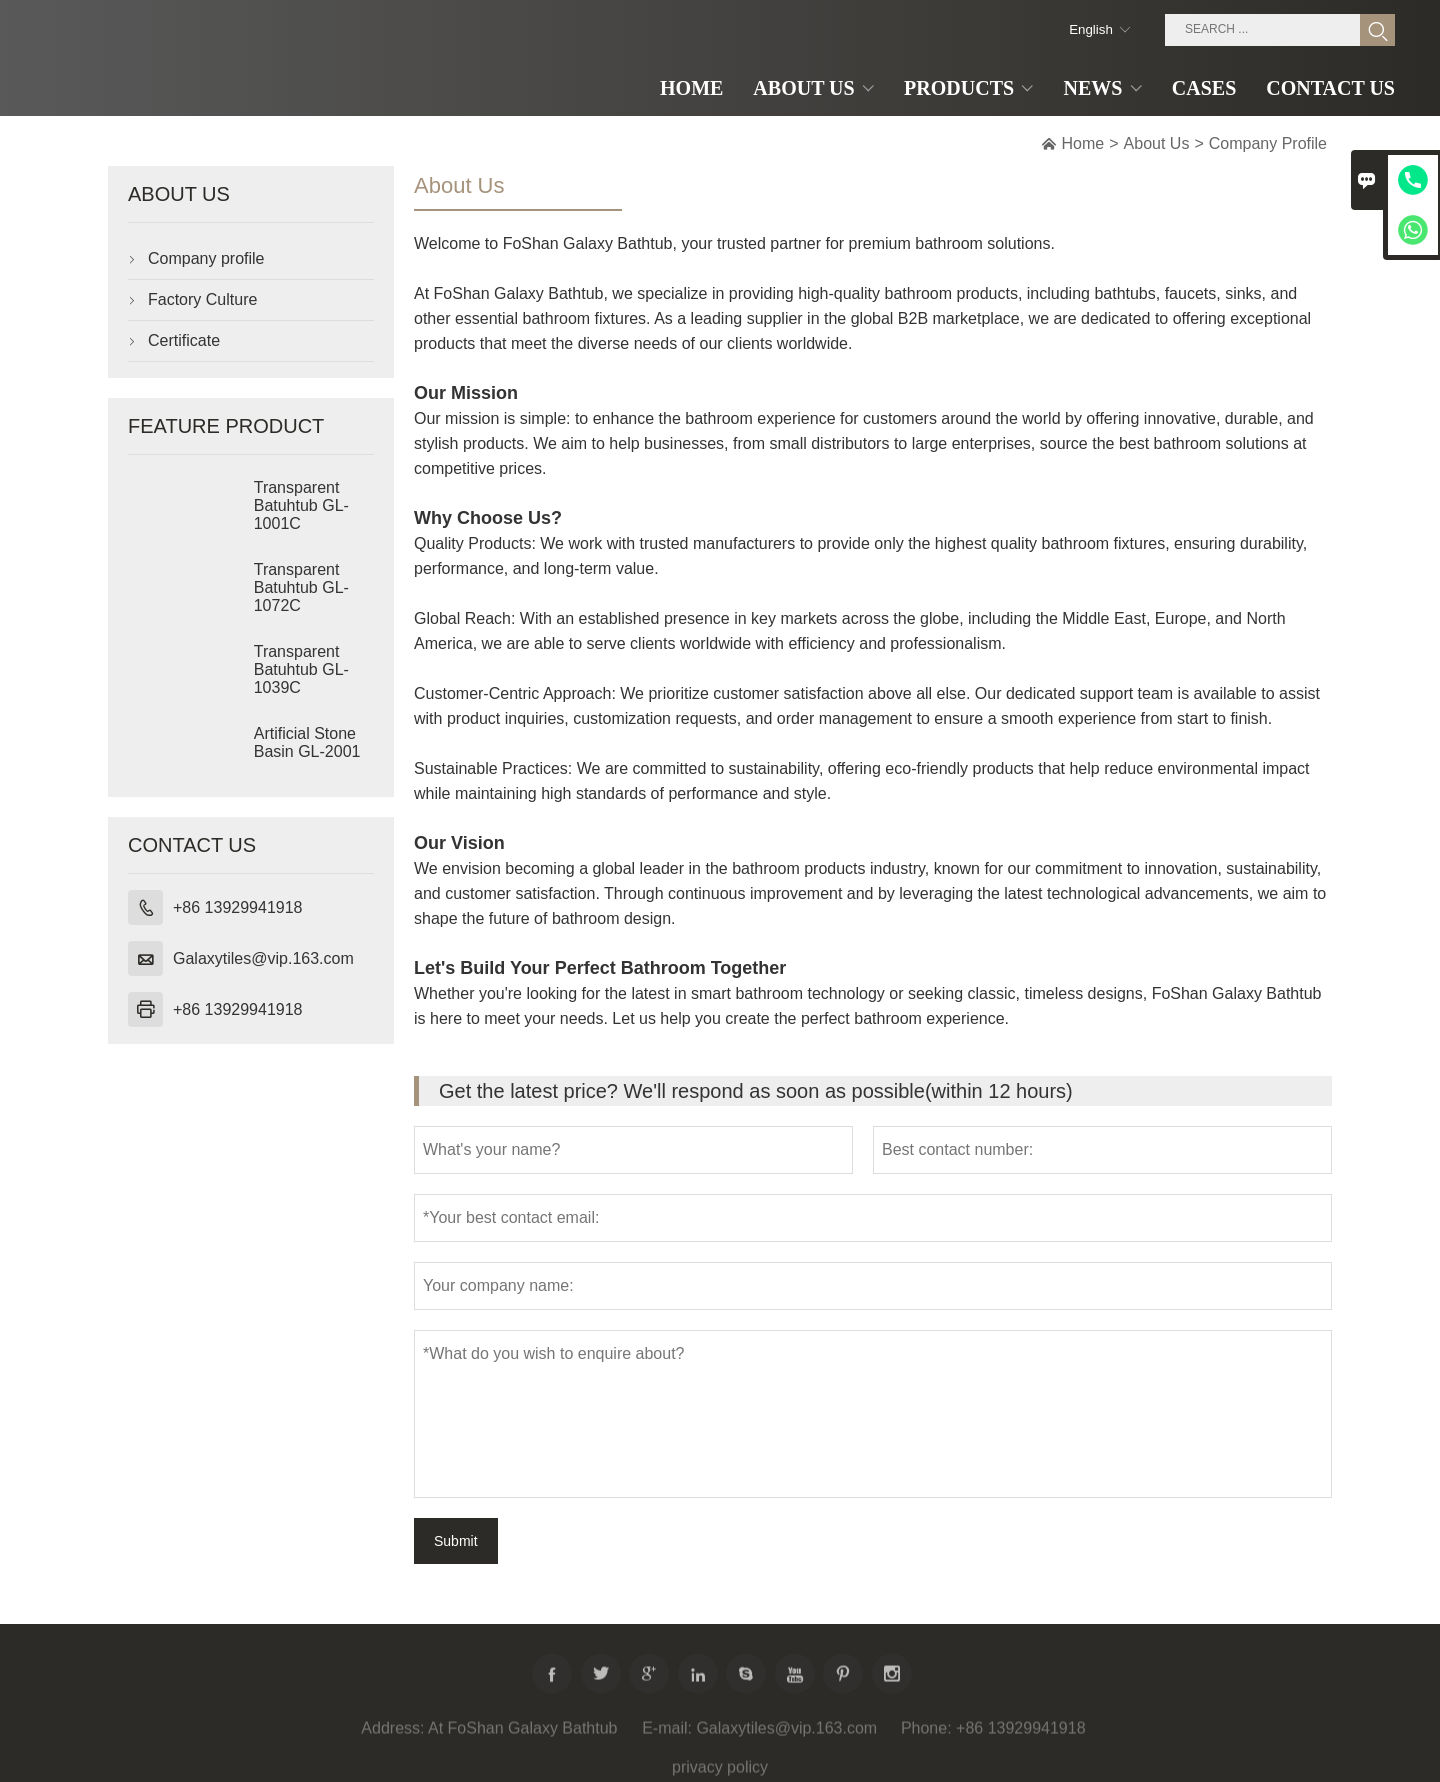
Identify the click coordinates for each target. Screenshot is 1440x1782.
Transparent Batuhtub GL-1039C (301, 669)
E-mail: (667, 1736)
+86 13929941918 (237, 907)
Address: (392, 1736)
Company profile (206, 258)
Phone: (926, 1736)
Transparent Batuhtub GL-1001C (301, 505)
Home (1083, 143)
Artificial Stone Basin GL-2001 (307, 742)
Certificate (184, 340)
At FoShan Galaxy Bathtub (522, 1736)
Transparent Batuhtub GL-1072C (301, 587)
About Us (1157, 143)
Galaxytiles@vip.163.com (263, 958)
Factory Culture (202, 299)
